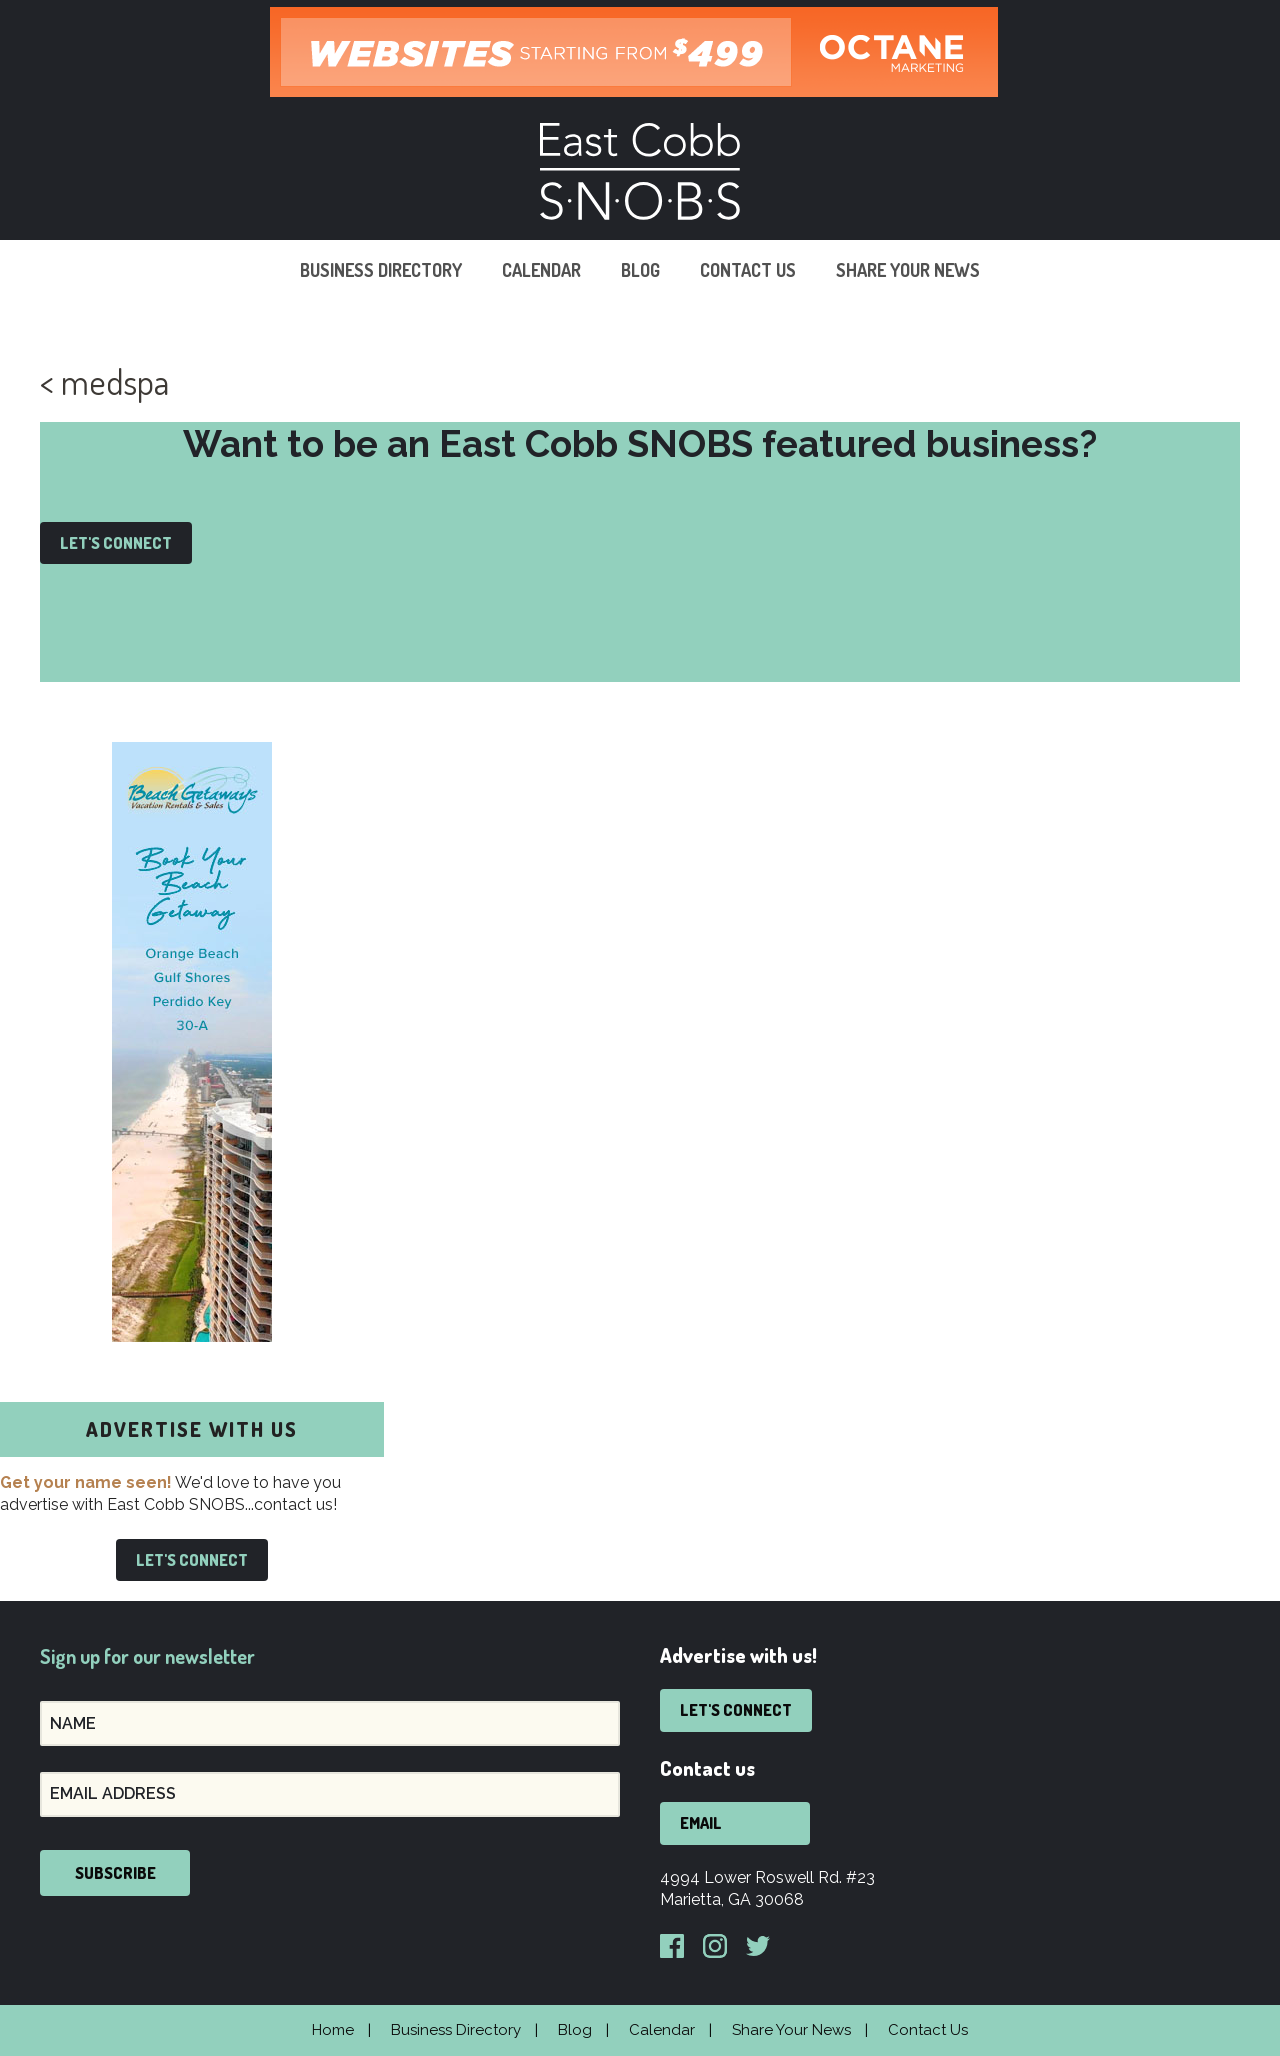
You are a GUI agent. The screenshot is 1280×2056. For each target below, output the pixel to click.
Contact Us (748, 270)
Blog (640, 270)
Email (701, 1823)
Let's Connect (116, 543)
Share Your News (908, 270)
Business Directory (381, 270)
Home (333, 2030)
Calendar (541, 270)
